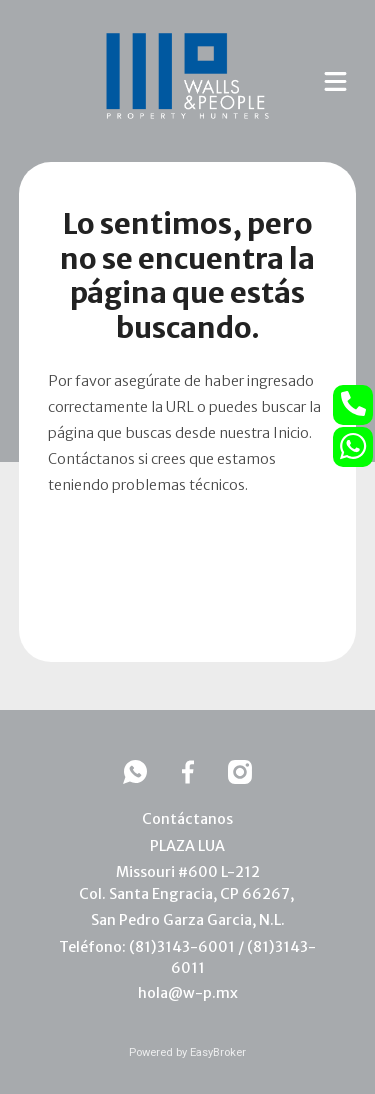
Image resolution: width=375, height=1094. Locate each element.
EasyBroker (218, 1052)
